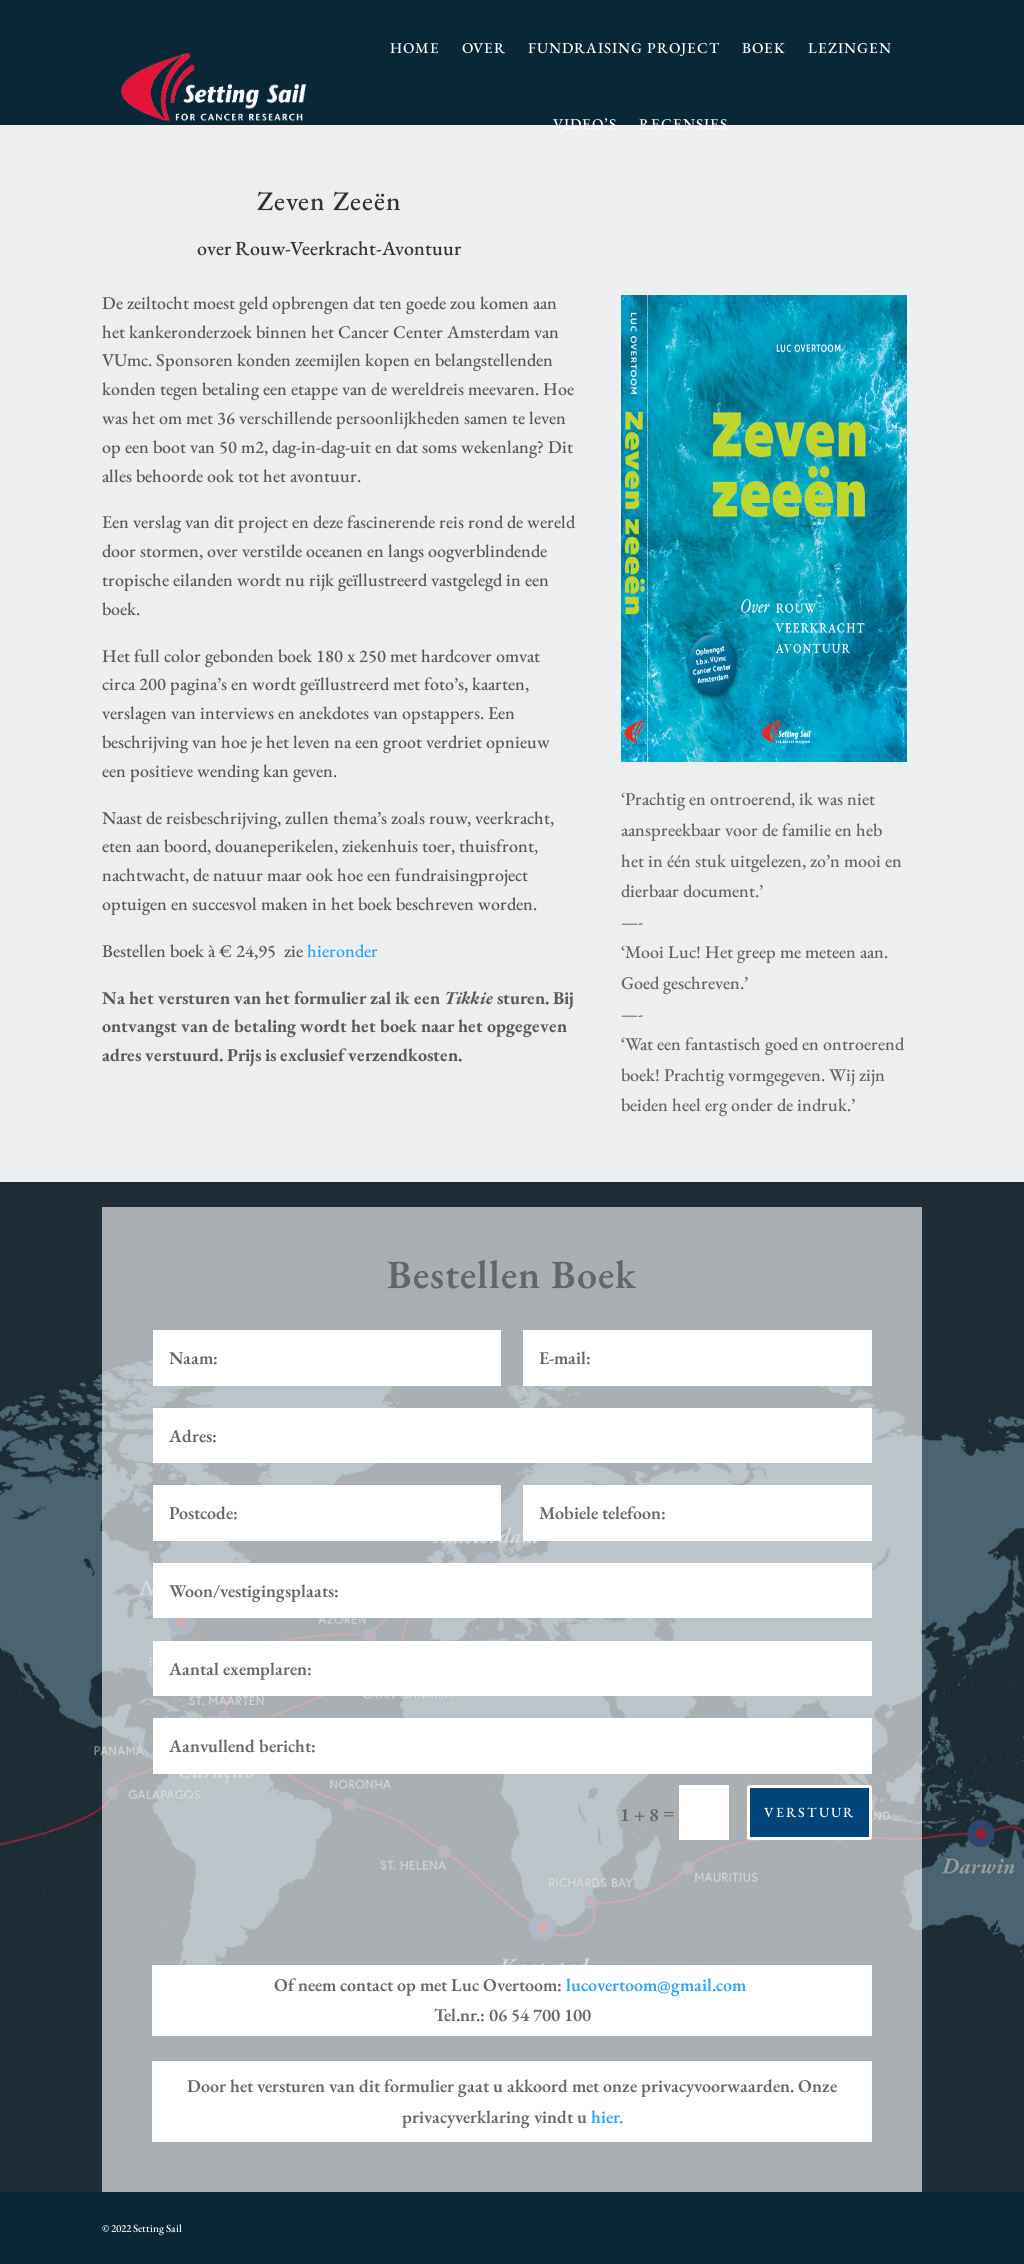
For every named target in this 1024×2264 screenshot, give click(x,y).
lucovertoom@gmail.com (656, 1984)
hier (607, 2116)
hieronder (342, 950)
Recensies (683, 123)
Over (484, 47)
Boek (764, 47)
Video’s (585, 123)
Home (415, 47)
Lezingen (850, 47)
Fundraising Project (624, 47)
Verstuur (809, 1812)
